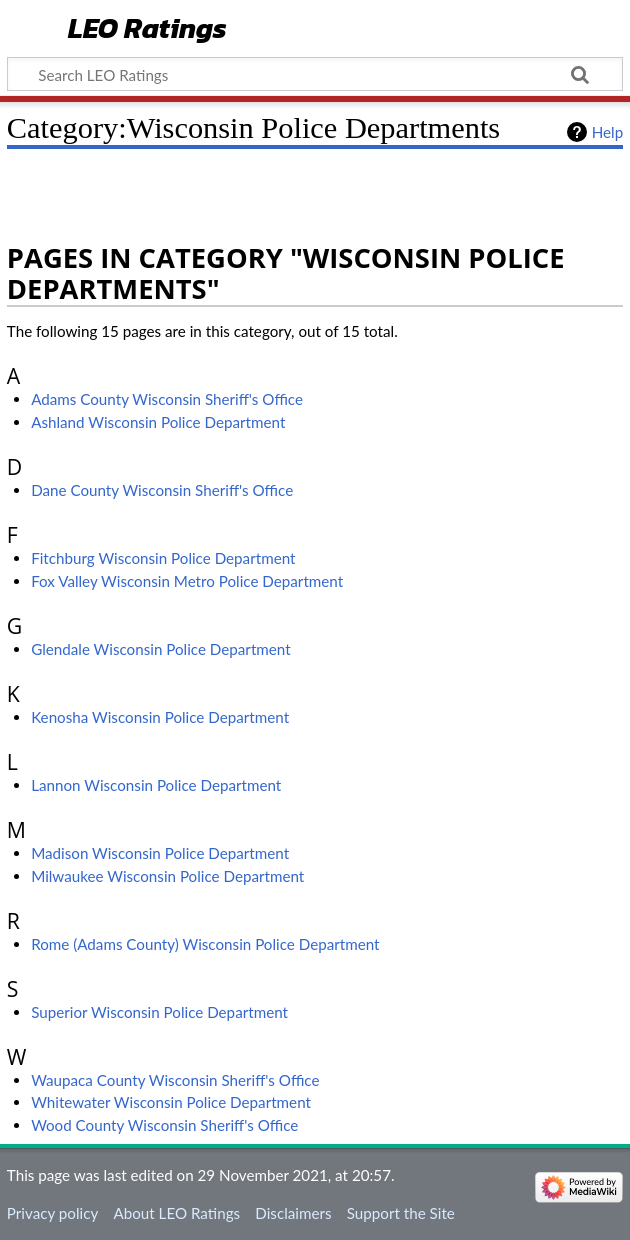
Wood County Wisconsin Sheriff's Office (164, 1125)
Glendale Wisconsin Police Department (161, 649)
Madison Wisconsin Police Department (160, 853)
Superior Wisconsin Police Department (159, 1012)
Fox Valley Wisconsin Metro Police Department (187, 581)
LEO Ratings (147, 29)
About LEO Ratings (176, 1213)
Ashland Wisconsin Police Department (158, 422)
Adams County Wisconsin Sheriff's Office (167, 399)
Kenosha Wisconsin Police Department (160, 717)
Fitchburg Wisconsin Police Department (163, 558)
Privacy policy (52, 1213)
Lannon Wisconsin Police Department (156, 785)
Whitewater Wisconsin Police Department (171, 1102)
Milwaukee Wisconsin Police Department (167, 876)
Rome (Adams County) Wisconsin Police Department (205, 944)
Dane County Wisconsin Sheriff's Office (162, 490)
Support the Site (401, 1213)
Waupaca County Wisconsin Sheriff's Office (175, 1080)
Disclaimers (293, 1213)
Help (607, 132)
